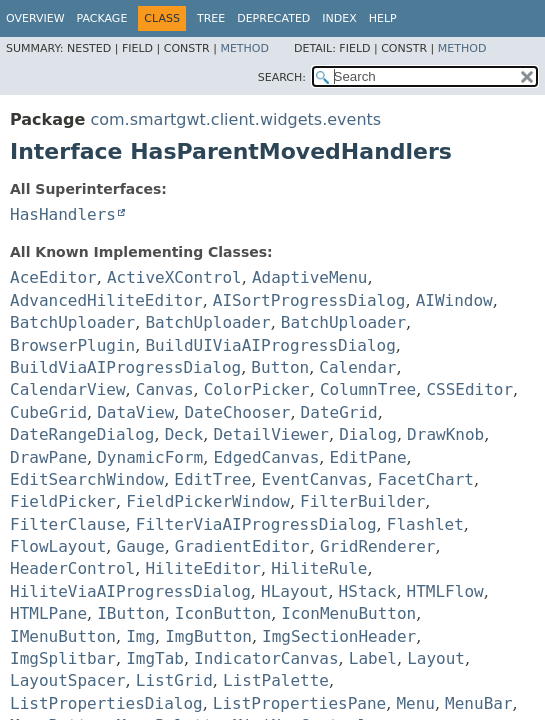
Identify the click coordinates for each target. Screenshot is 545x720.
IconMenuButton (348, 613)
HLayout (294, 591)
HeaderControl (72, 568)
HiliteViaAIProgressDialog (130, 591)
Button (280, 367)
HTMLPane (48, 613)
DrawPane (48, 457)
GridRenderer (378, 546)
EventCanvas (315, 479)
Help (383, 18)
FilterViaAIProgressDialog (256, 524)
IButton (130, 613)
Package (102, 18)
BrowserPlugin (72, 345)
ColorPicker (257, 389)
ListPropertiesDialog (106, 703)
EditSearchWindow (87, 479)
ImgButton (208, 636)
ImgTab (155, 658)
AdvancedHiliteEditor (106, 300)
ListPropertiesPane (299, 703)
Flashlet (425, 524)
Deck (184, 434)
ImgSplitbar (63, 658)
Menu (415, 703)
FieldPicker (63, 501)
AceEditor (53, 277)
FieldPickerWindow (208, 501)
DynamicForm (150, 457)
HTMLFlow (445, 591)
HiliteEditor (203, 568)
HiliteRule (319, 568)
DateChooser (237, 412)
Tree (211, 18)
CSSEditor (469, 389)
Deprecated (273, 18)
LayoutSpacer (68, 680)
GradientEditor (242, 546)
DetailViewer (271, 434)
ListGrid (174, 680)
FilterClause (68, 524)
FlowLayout (58, 546)
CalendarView (68, 389)
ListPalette (276, 680)
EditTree (212, 479)
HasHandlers (63, 214)
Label (373, 658)
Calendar (357, 367)
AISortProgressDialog (309, 300)
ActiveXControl (174, 277)
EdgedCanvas (266, 457)
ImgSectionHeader (339, 636)
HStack (368, 591)
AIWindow (454, 300)
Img (140, 636)
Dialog (368, 434)
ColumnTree (368, 389)
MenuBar (478, 703)
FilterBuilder (362, 501)
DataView (135, 412)
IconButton (223, 613)
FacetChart (426, 479)
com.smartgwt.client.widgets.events (235, 119)
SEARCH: (282, 77)
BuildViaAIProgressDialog (125, 367)
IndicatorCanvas (266, 658)
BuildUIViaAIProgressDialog (270, 345)
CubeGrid (48, 412)
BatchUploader (72, 322)
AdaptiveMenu (310, 277)
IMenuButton (63, 636)
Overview (35, 18)
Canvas (165, 389)
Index (339, 18)
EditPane (368, 457)
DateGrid (339, 412)
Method (244, 48)
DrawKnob (445, 434)
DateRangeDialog (82, 434)
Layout (436, 658)
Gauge (141, 546)
